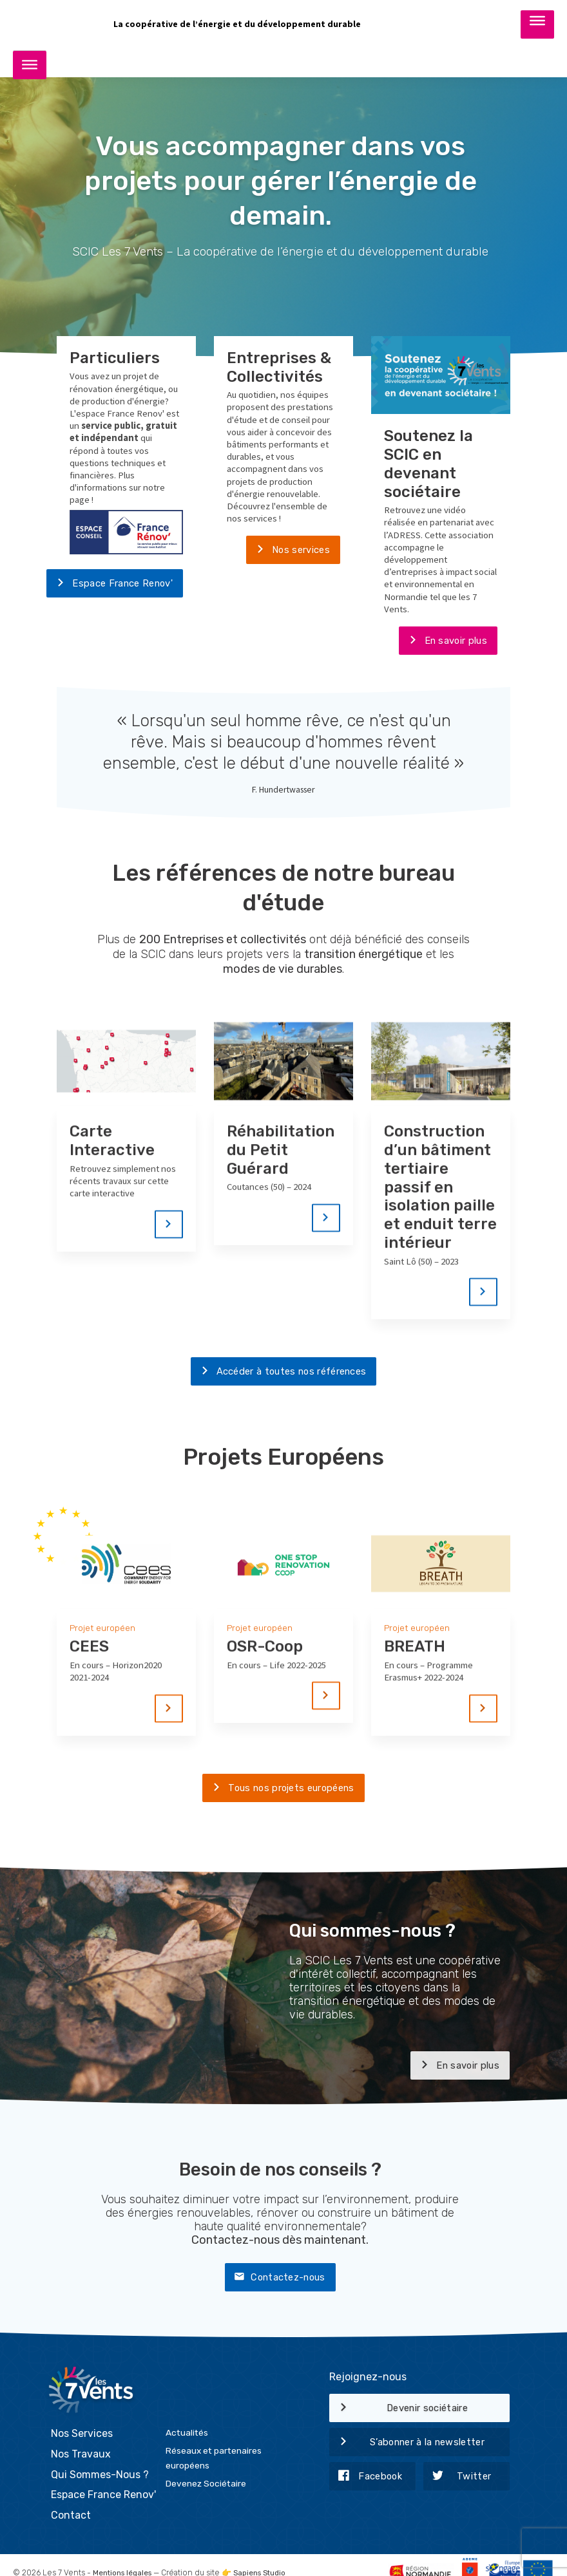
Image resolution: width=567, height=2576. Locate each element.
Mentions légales (124, 2559)
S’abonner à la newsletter (407, 2444)
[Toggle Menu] (537, 23)
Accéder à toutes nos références (279, 1373)
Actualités (187, 2419)
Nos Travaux (81, 2440)
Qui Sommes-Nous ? (100, 2460)
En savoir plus (443, 641)
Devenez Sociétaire (206, 2469)
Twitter (457, 2478)
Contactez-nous (275, 2279)
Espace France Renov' (109, 584)
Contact (71, 2501)
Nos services (288, 551)
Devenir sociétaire (398, 2410)
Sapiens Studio (266, 2559)
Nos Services (82, 2420)
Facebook (365, 2478)
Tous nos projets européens (278, 1790)
